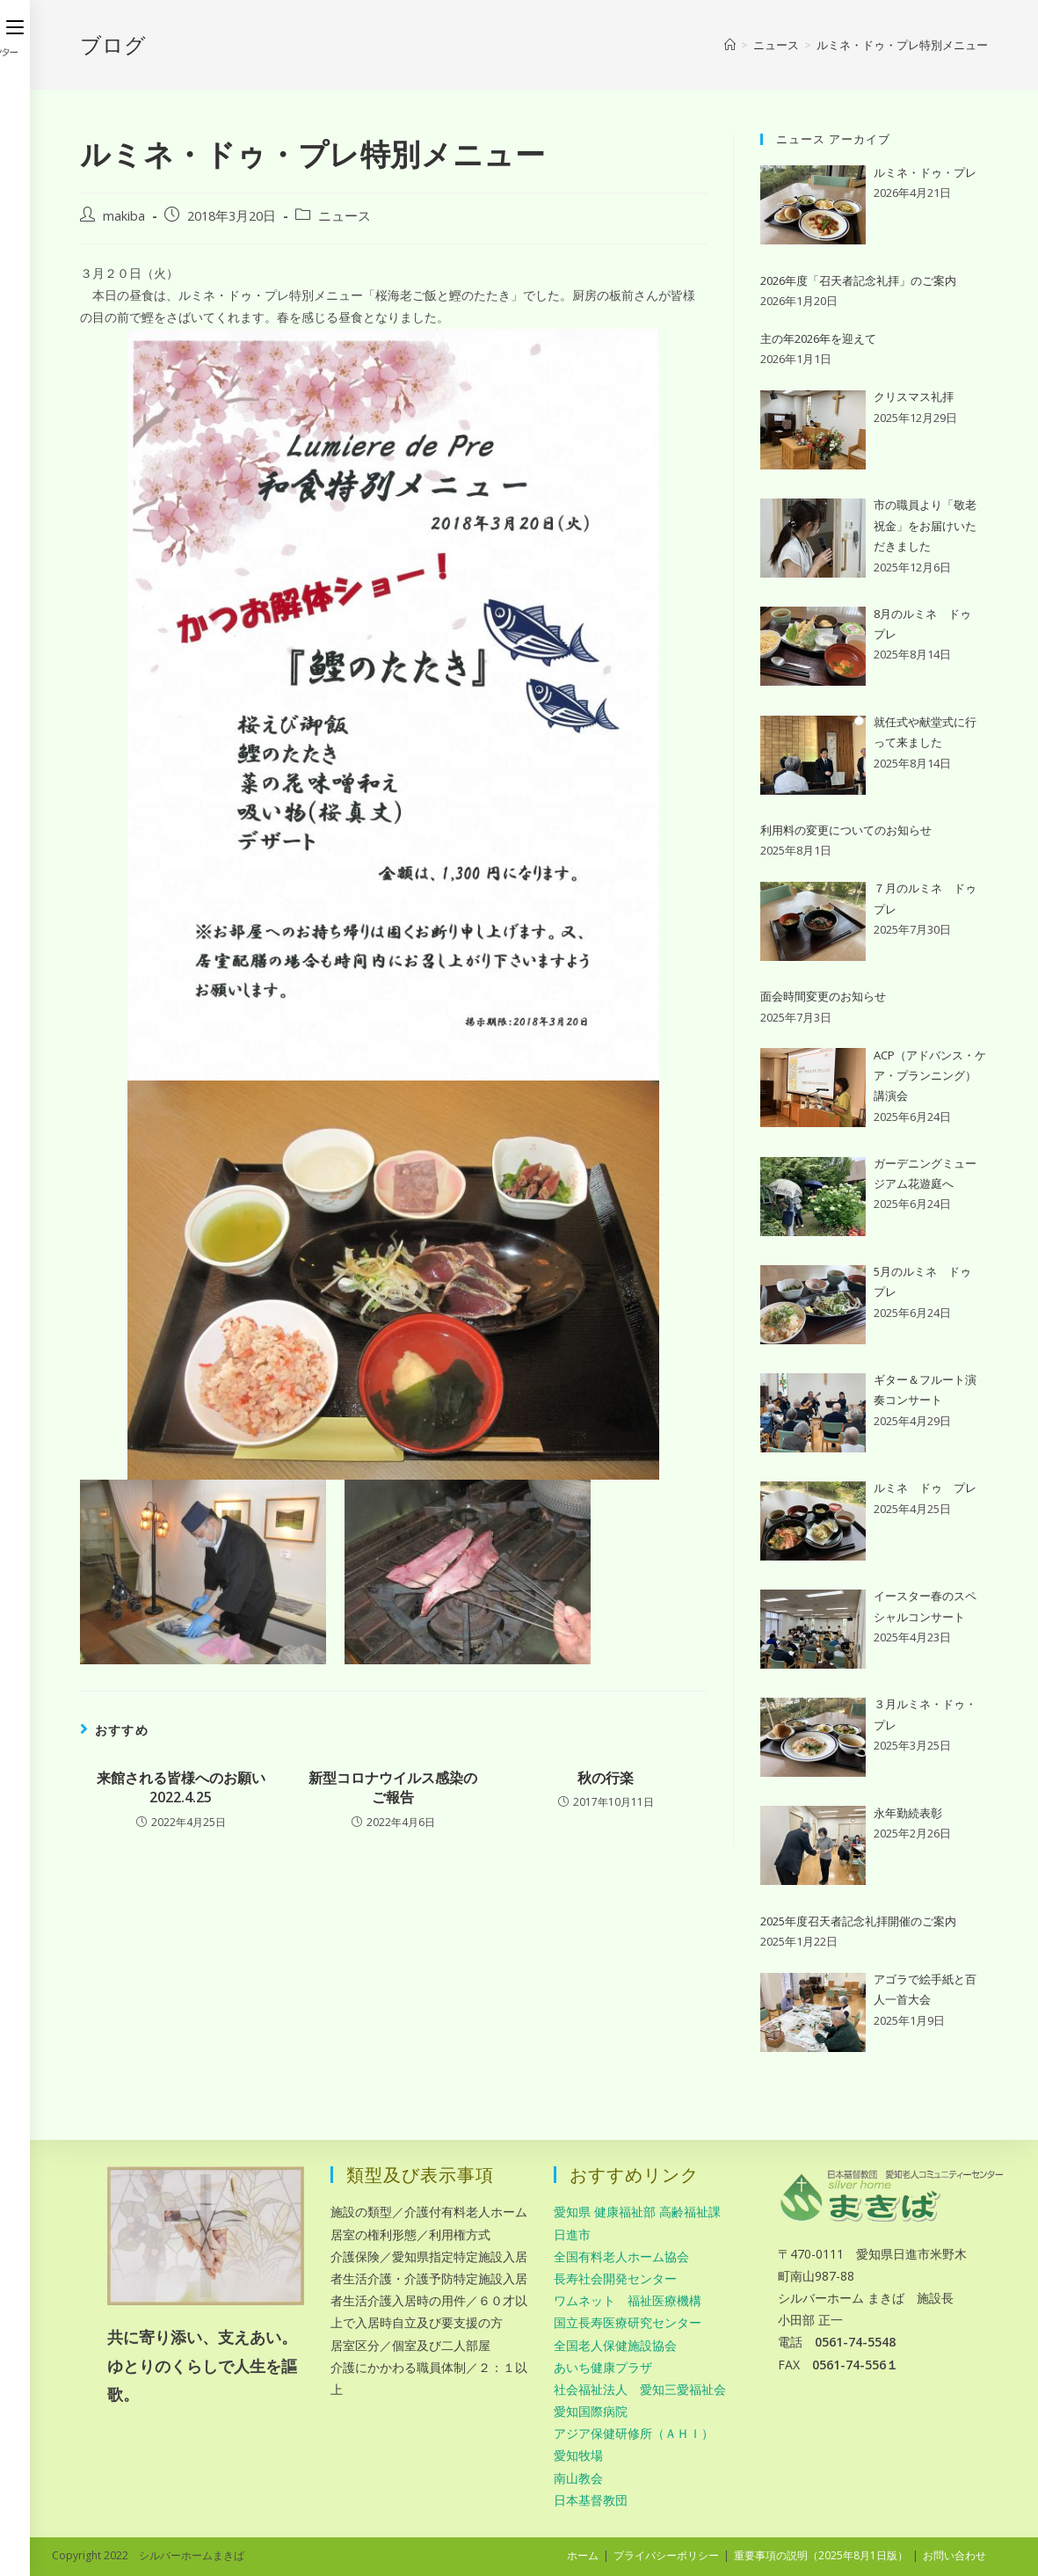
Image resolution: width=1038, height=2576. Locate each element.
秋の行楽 (605, 1777)
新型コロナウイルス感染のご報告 (392, 1787)
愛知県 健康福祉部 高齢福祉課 (637, 2211)
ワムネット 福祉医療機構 (627, 2300)
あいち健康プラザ (603, 2367)
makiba (124, 215)
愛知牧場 (578, 2455)
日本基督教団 (591, 2500)
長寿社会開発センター (615, 2278)
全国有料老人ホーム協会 (621, 2256)
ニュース (344, 215)
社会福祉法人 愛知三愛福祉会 (640, 2389)
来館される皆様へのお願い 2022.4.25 (181, 1787)
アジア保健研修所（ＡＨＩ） (634, 2433)
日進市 (572, 2234)
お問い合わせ (954, 2555)
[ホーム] (730, 45)
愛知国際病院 (591, 2411)
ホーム (583, 2555)
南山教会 (578, 2478)
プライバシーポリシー (666, 2555)
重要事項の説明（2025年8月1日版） (821, 2555)
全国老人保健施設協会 (615, 2345)
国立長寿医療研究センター (627, 2322)
